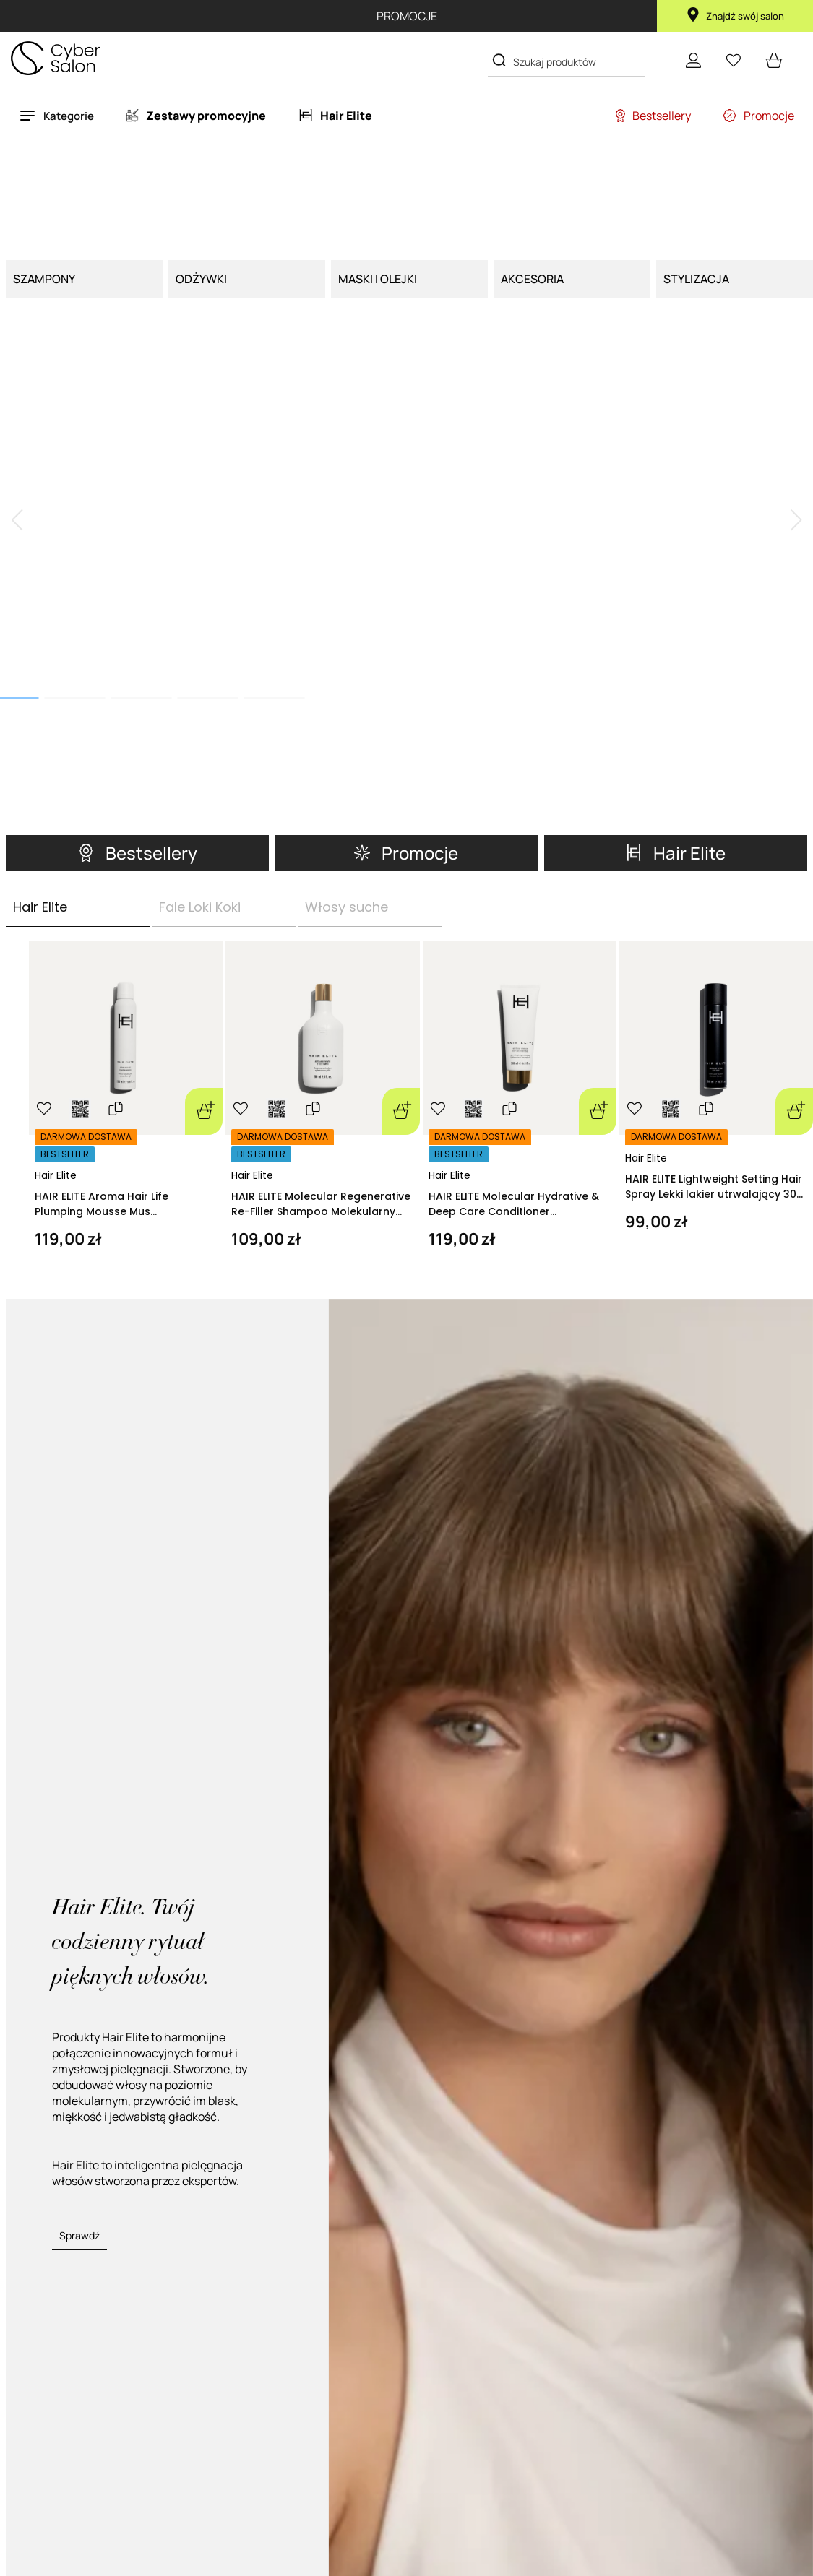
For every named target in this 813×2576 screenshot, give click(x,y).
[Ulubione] (733, 60)
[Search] (499, 60)
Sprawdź (79, 2043)
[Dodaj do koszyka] (204, 918)
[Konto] (693, 60)
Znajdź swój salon (735, 16)
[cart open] (774, 60)
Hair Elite (56, 982)
